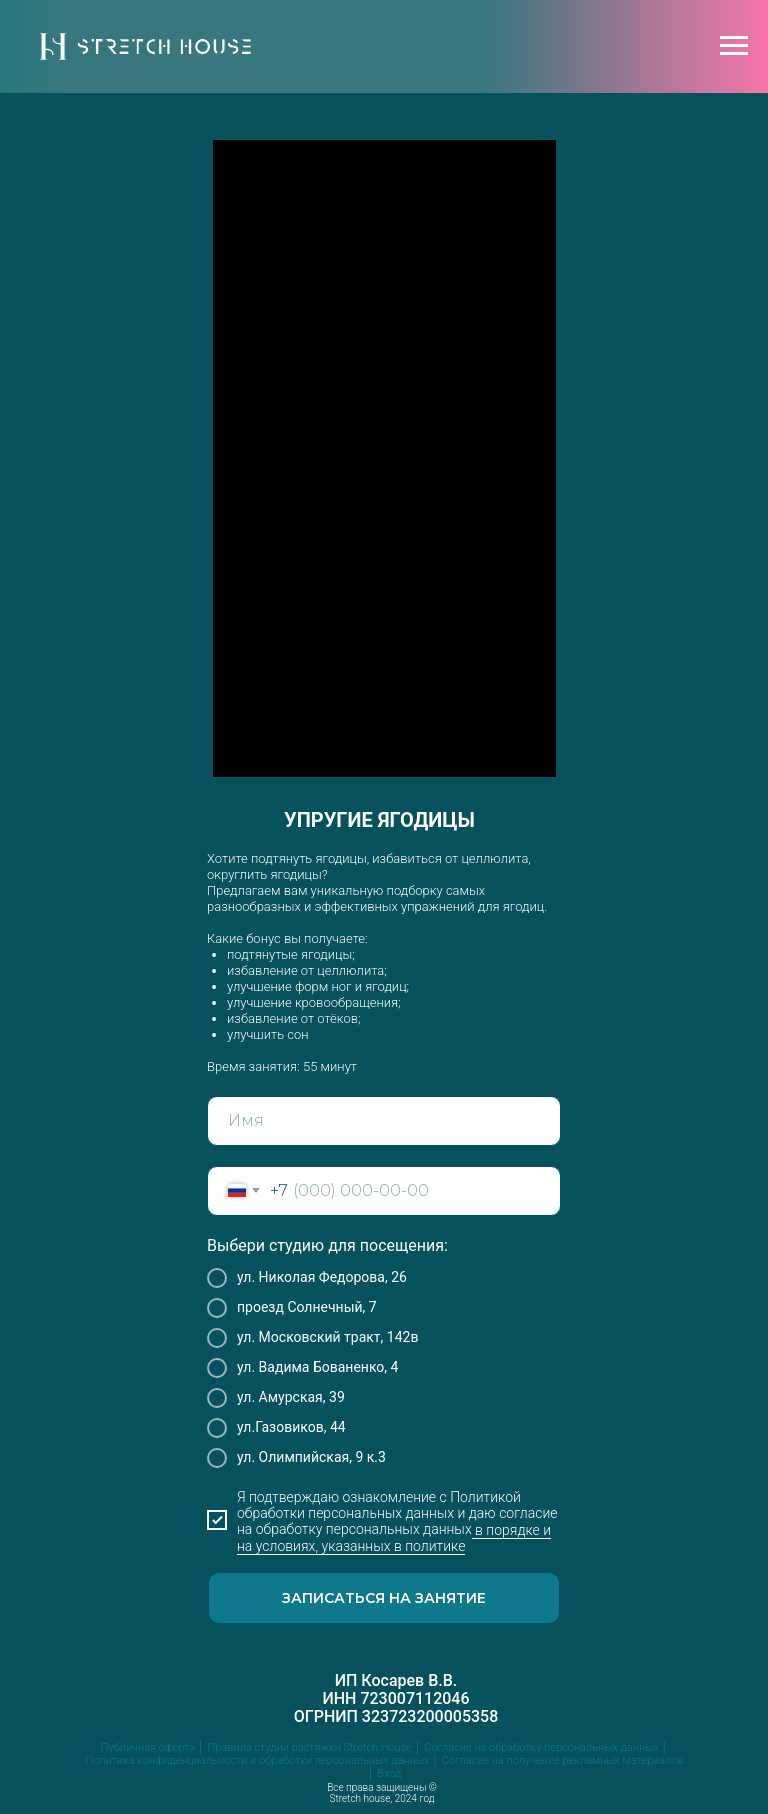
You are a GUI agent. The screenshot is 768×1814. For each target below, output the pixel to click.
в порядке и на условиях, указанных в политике (394, 1538)
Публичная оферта (148, 1747)
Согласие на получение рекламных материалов (563, 1760)
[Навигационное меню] (734, 46)
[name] (384, 1121)
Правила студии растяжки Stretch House (310, 1747)
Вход (389, 1773)
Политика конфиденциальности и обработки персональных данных (257, 1760)
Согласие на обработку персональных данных (541, 1747)
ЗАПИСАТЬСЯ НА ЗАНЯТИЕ (384, 1598)
